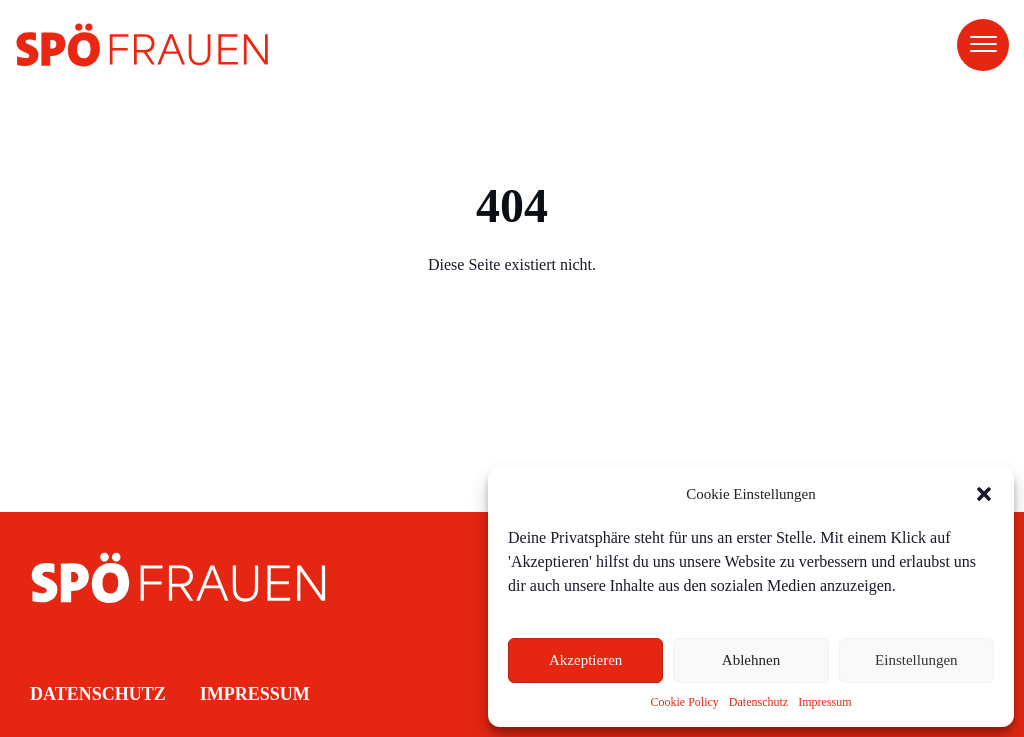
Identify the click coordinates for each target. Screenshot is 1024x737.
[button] (984, 494)
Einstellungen (916, 660)
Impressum (824, 702)
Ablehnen (751, 660)
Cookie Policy (685, 702)
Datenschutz (758, 702)
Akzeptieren (585, 660)
